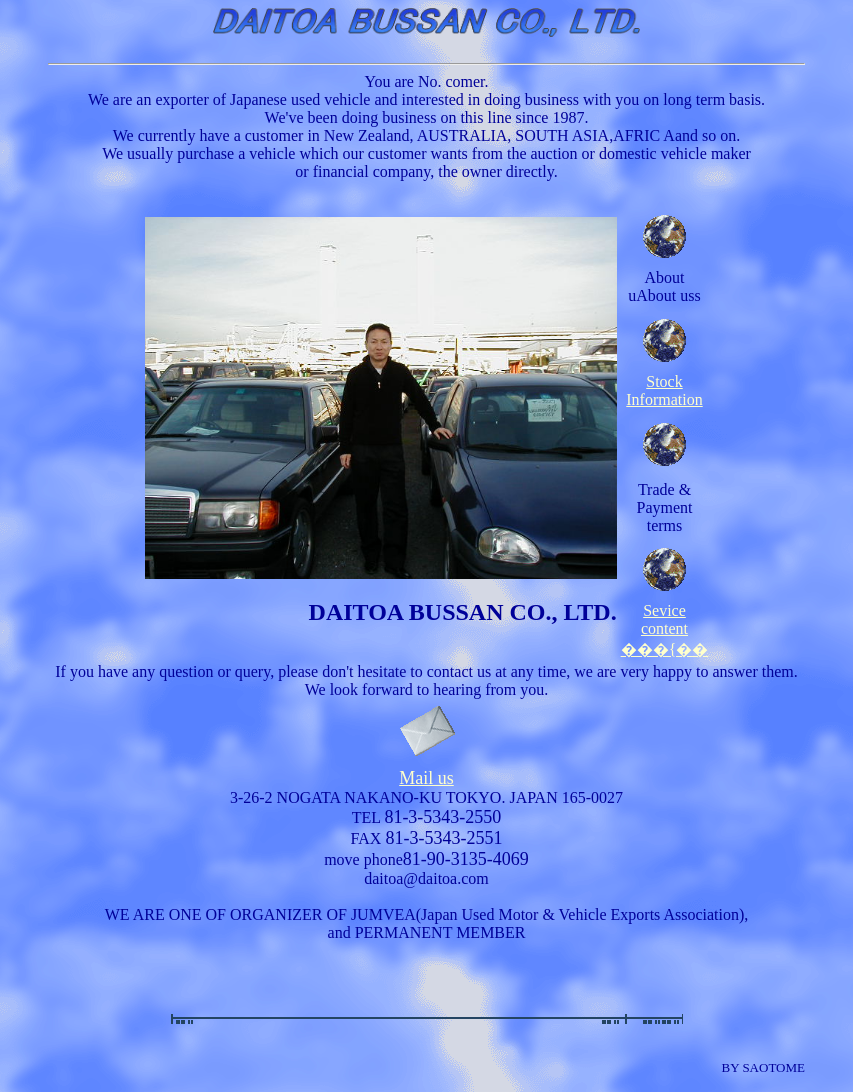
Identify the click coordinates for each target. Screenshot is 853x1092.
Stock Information (664, 390)
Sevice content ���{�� (665, 623)
